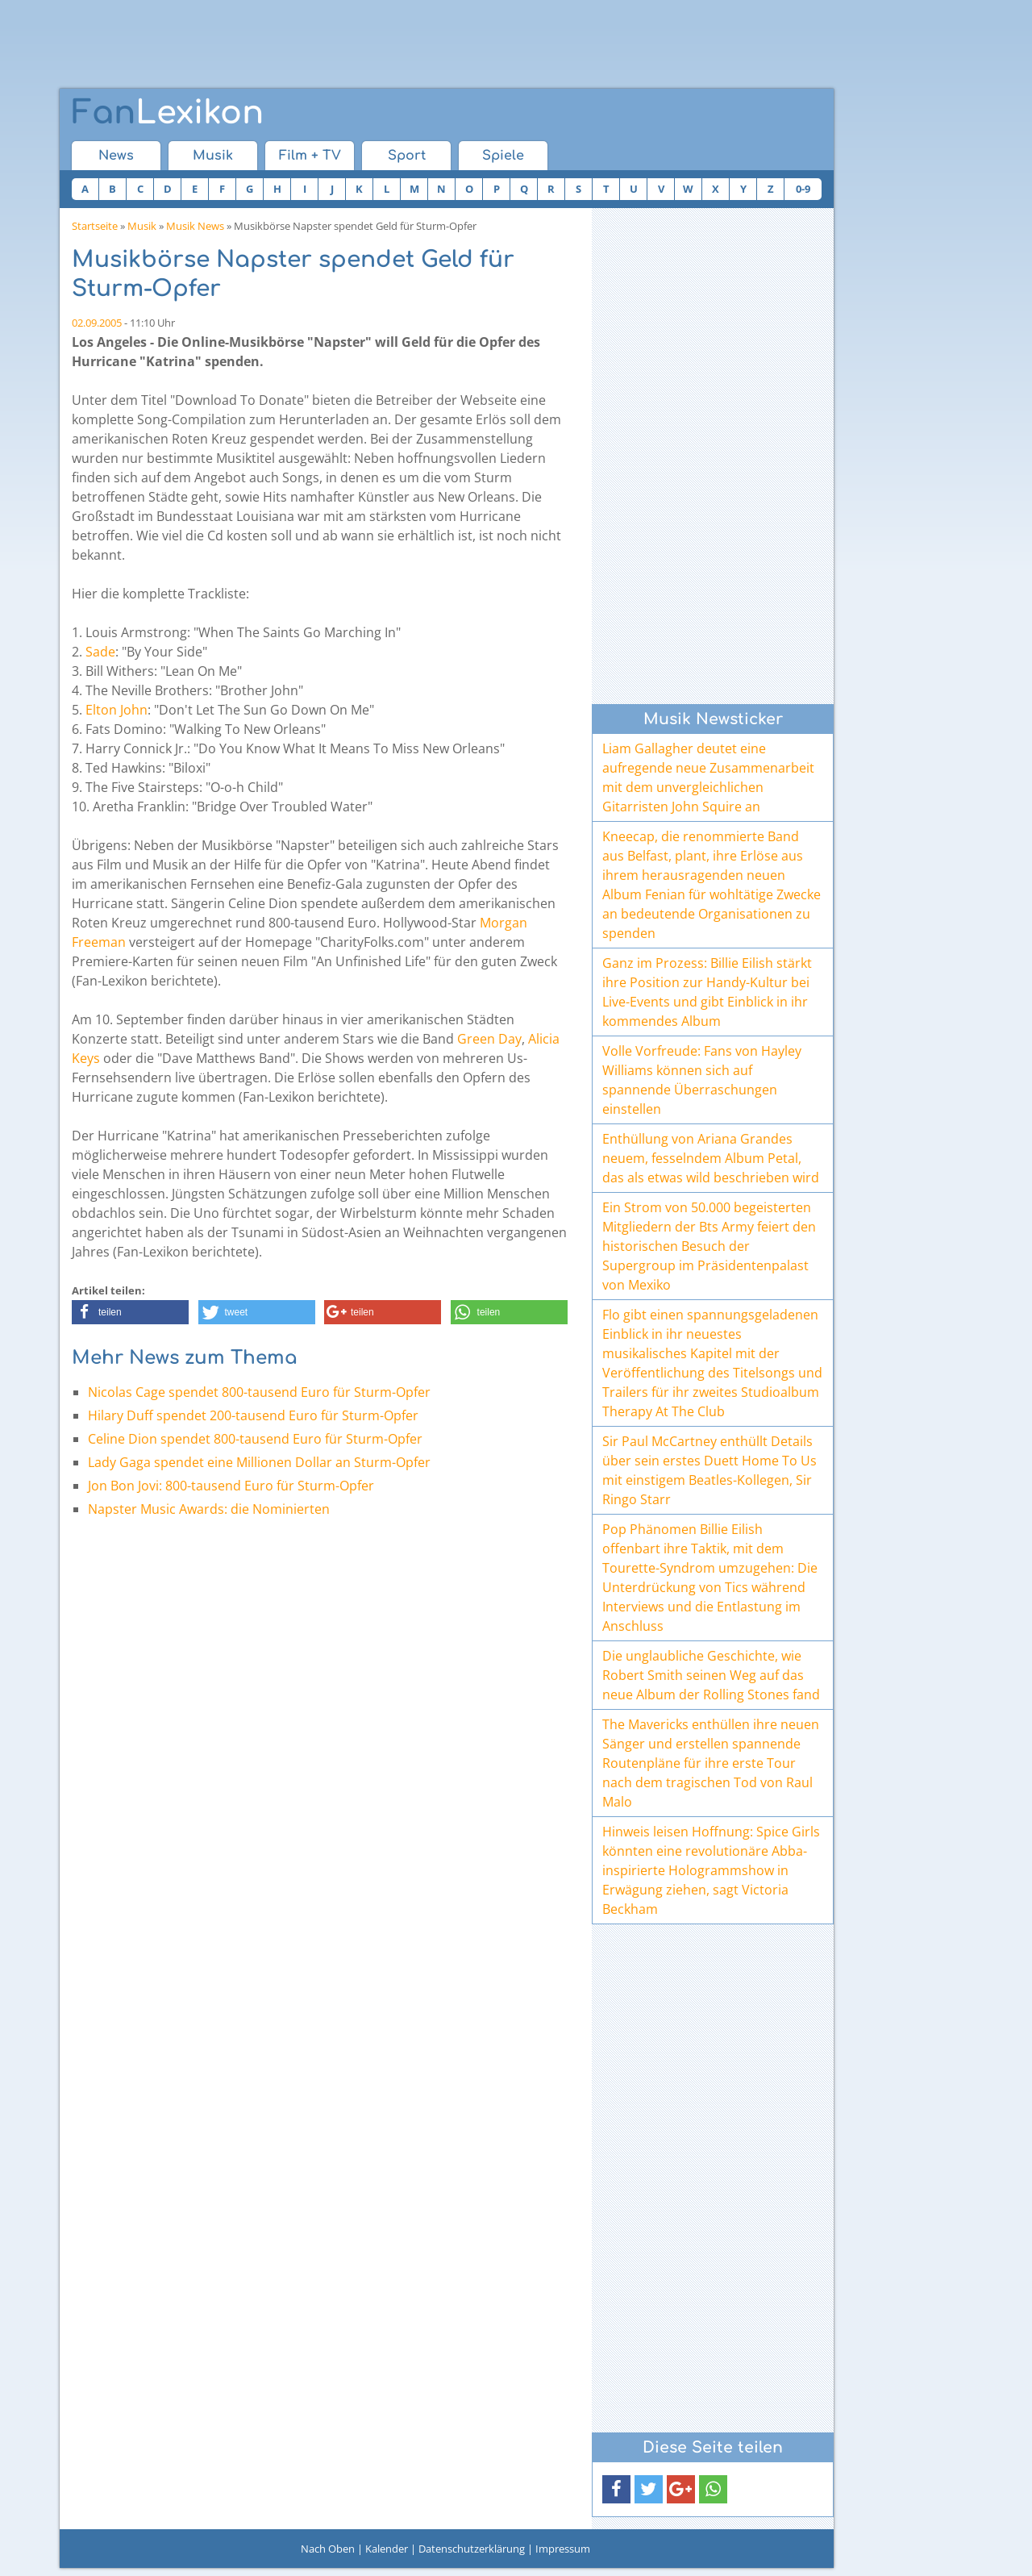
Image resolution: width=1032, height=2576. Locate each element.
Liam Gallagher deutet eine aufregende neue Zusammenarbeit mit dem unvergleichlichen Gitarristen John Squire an (708, 777)
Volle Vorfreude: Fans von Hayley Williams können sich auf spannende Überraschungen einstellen (701, 1080)
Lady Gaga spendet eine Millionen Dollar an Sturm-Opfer (259, 1462)
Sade (100, 652)
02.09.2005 (97, 322)
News (116, 155)
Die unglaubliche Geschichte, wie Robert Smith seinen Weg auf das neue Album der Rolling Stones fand (711, 1675)
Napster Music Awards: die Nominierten (209, 1509)
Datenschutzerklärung (471, 2548)
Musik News (195, 226)
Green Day (489, 1039)
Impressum (562, 2548)
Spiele (503, 155)
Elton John (116, 710)
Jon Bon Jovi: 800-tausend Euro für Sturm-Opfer (231, 1485)
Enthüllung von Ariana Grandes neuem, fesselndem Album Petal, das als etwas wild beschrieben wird (710, 1158)
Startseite (95, 226)
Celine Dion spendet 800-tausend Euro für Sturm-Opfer (255, 1439)
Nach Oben (328, 2548)
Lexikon (168, 113)
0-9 (803, 188)
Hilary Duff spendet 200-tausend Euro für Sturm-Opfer (253, 1415)
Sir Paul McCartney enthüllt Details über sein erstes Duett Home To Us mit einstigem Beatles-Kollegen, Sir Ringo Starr (709, 1470)
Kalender (386, 2548)
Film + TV (310, 155)
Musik (213, 155)
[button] (130, 1312)
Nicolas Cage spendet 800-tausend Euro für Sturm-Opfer (259, 1392)
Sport (407, 155)
